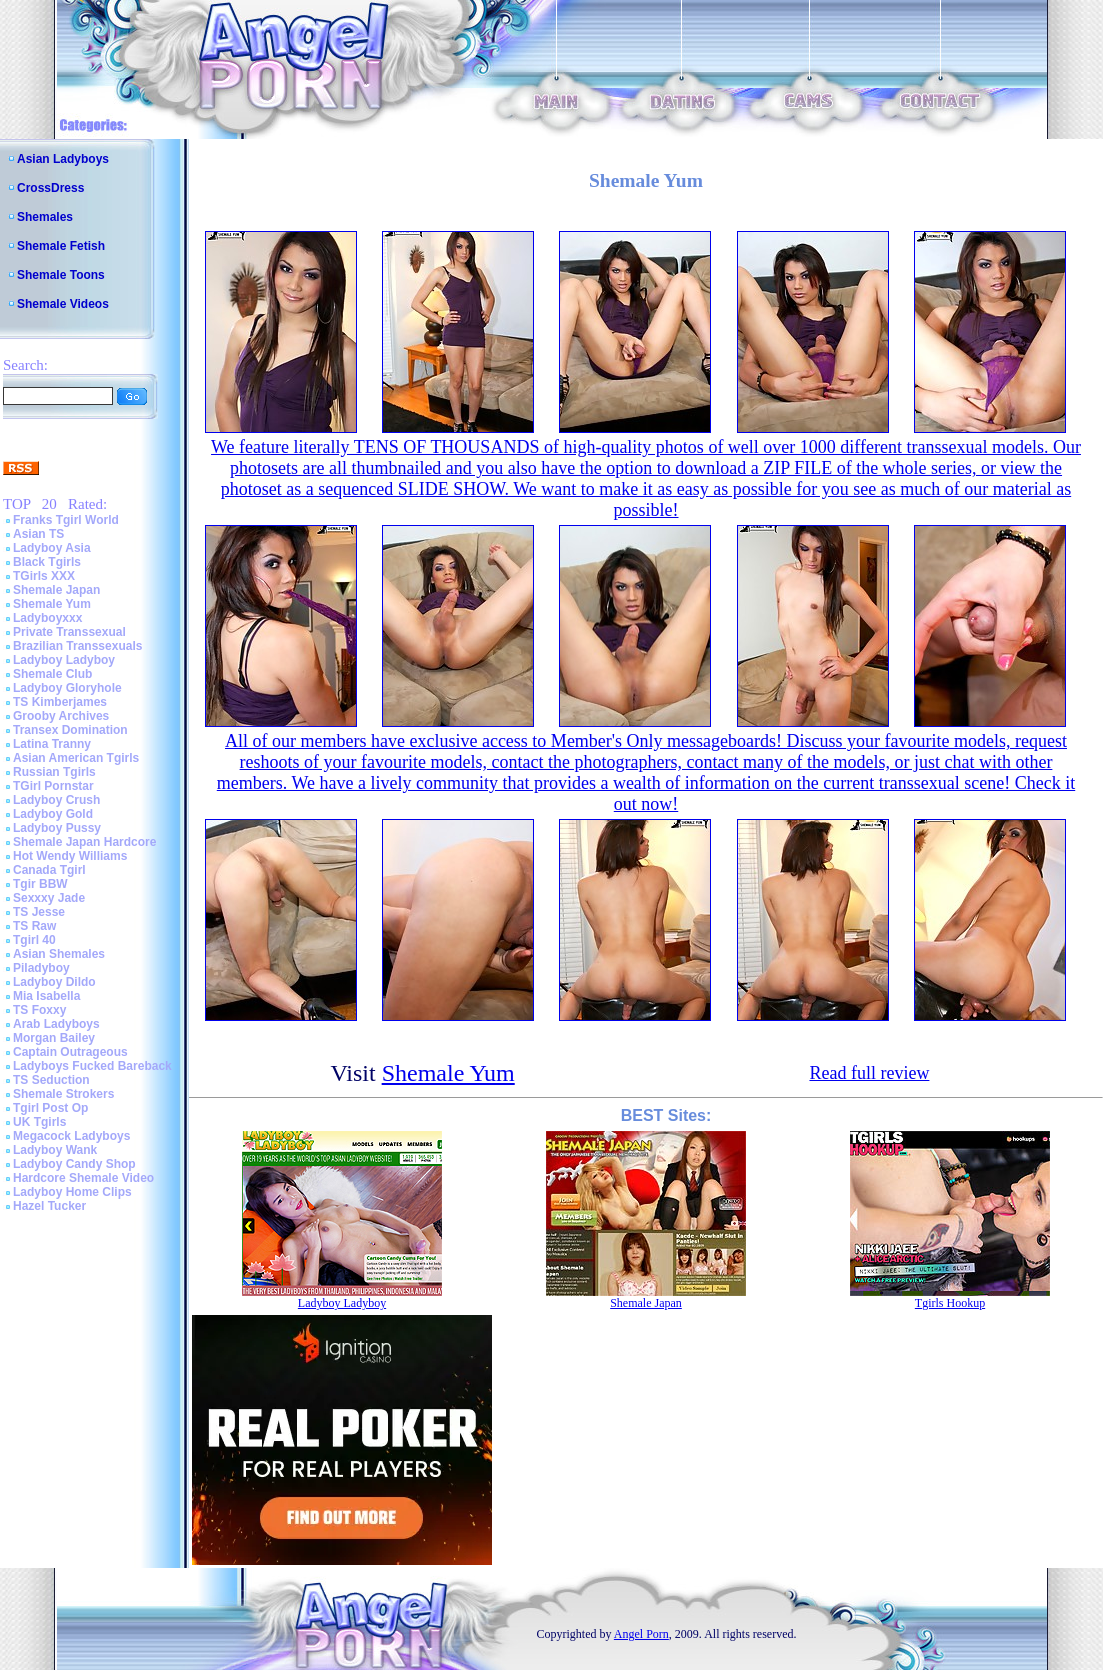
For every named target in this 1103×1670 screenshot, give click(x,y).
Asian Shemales (59, 954)
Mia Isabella (46, 996)
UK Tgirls (39, 1122)
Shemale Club (52, 674)
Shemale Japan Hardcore (84, 842)
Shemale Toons (61, 275)
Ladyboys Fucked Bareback (92, 1066)
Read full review (869, 1073)
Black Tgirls (47, 562)
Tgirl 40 (34, 940)
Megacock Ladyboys (71, 1136)
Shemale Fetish (61, 246)
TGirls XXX (44, 576)
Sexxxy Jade (49, 898)
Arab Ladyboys (56, 1024)
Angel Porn (641, 1634)
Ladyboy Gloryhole (67, 688)
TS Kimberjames (60, 702)
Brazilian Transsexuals (77, 646)
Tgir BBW (40, 884)
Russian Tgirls (54, 772)
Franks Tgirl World (66, 520)
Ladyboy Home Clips (72, 1192)
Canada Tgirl (49, 870)
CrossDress (50, 188)
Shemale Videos (63, 304)
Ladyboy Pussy (57, 828)
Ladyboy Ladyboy (64, 660)
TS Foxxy (39, 1010)
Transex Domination (70, 730)
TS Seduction (51, 1080)
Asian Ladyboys (63, 159)
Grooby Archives (61, 716)
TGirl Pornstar (53, 786)
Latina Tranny (52, 744)
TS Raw (34, 926)
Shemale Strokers (63, 1094)
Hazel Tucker (49, 1206)
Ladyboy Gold (53, 814)
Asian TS (38, 534)
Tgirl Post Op (50, 1108)
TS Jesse (39, 912)
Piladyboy (41, 968)
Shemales (45, 217)
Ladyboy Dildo (54, 982)
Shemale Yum (52, 604)
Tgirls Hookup (950, 1303)
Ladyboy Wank (55, 1150)
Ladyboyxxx (47, 618)
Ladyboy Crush (56, 800)
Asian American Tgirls (76, 758)
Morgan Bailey (54, 1038)
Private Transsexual (69, 632)
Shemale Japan (56, 590)
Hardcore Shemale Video (83, 1178)
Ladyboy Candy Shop (74, 1164)
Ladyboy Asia (52, 548)
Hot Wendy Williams (70, 856)
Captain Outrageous (70, 1052)
